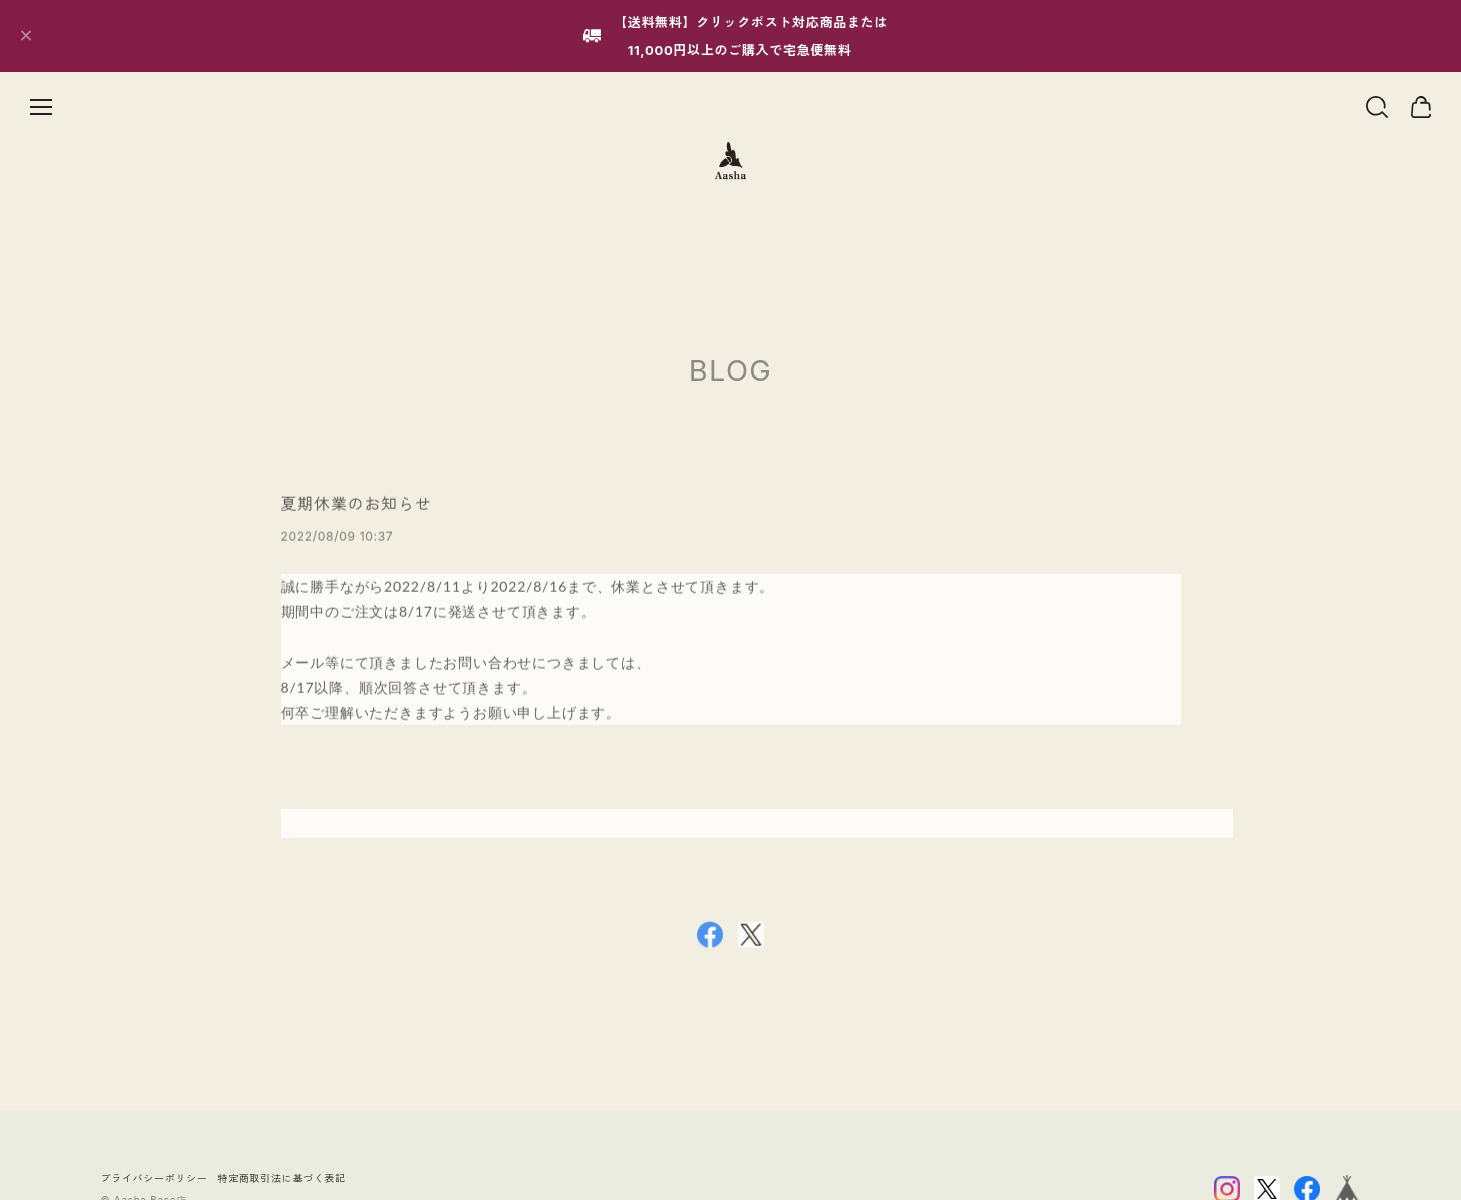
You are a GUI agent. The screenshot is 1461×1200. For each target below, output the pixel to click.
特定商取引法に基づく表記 (282, 1178)
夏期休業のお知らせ (356, 508)
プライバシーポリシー (154, 1178)
